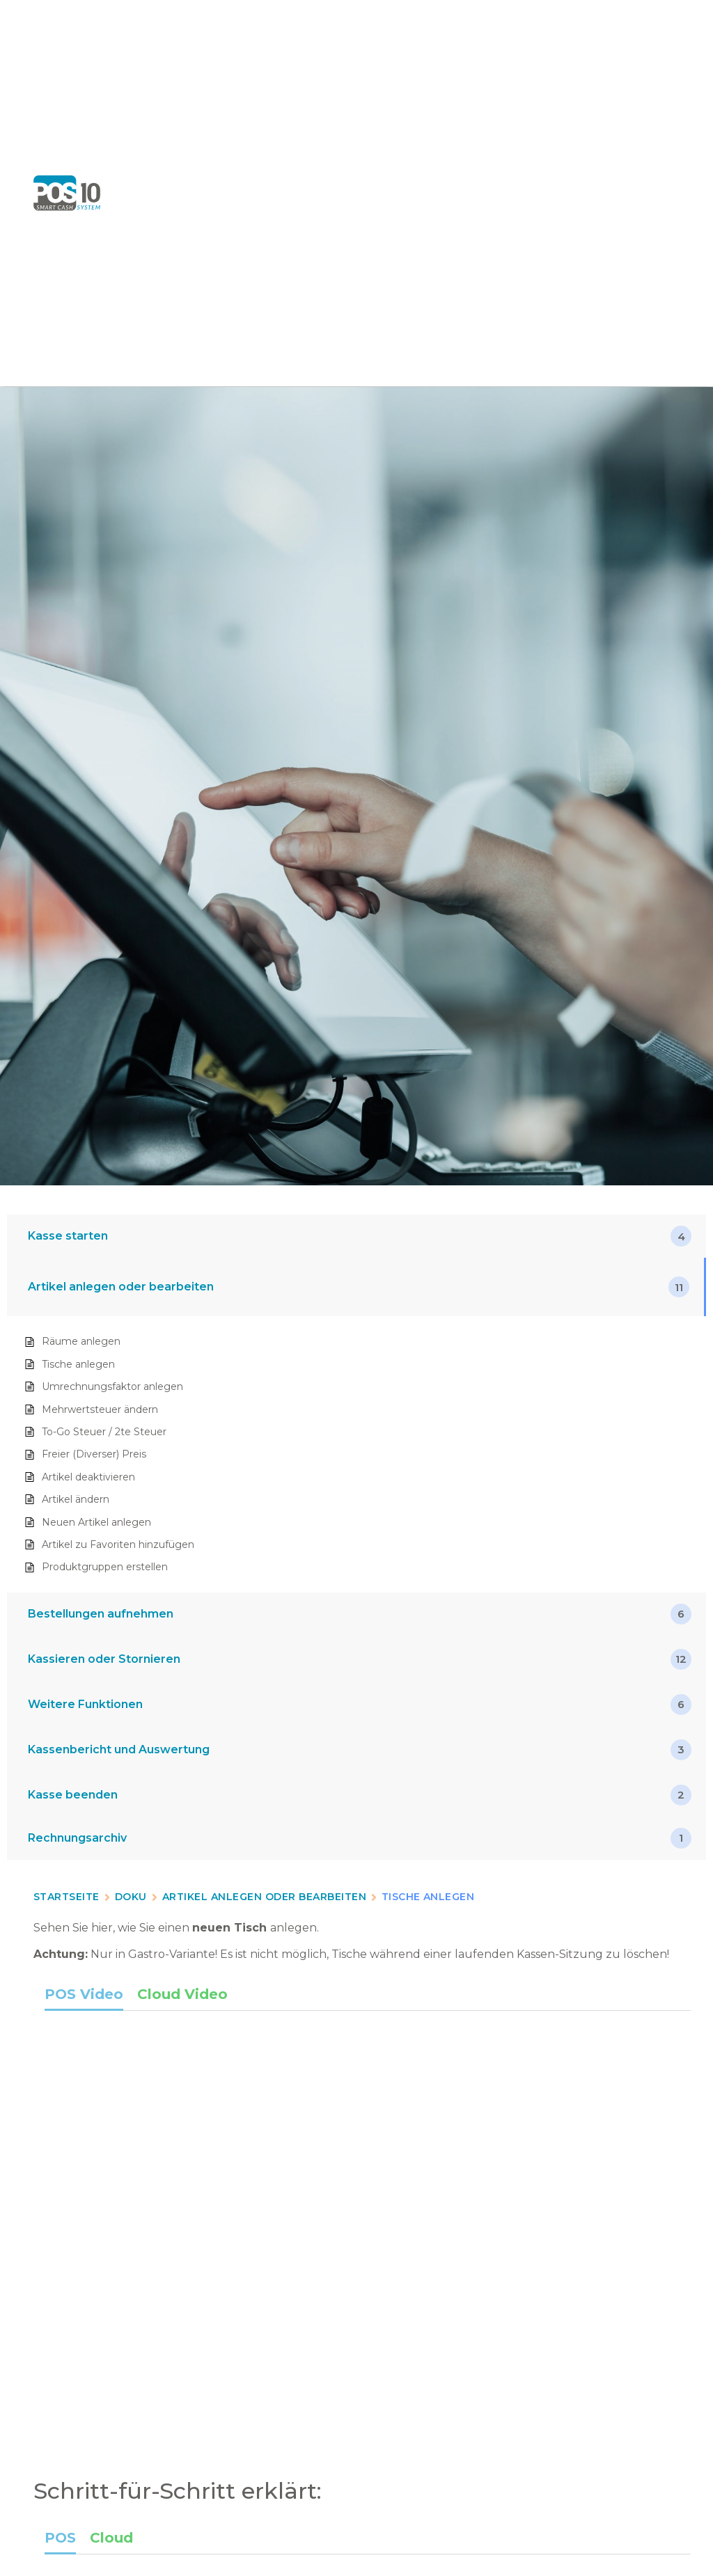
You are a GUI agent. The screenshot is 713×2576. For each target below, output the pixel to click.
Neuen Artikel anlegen (96, 1522)
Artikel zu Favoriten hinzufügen (118, 1544)
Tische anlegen (78, 1364)
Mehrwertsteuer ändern (100, 1409)
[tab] (84, 1997)
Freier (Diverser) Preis (94, 1454)
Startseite (66, 1896)
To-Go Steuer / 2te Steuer (104, 1431)
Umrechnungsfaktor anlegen (112, 1386)
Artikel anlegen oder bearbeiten (264, 1896)
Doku (131, 1896)
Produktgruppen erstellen (105, 1566)
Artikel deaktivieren (88, 1477)
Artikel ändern (75, 1499)
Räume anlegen (81, 1341)
